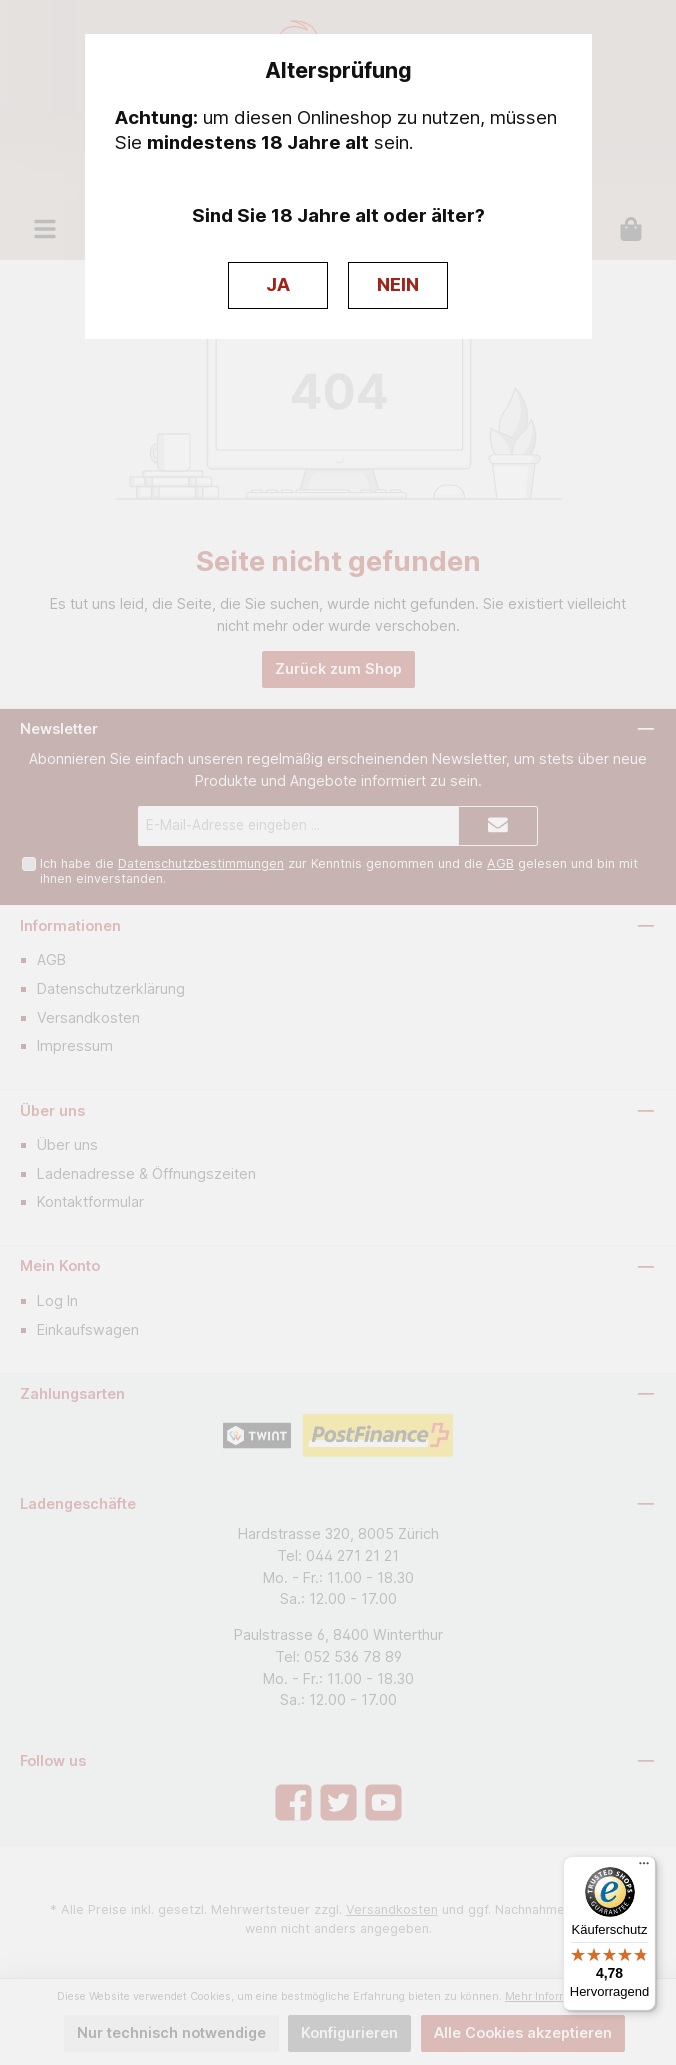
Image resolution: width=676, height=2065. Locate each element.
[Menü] (644, 1868)
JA (278, 284)
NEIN (398, 284)
